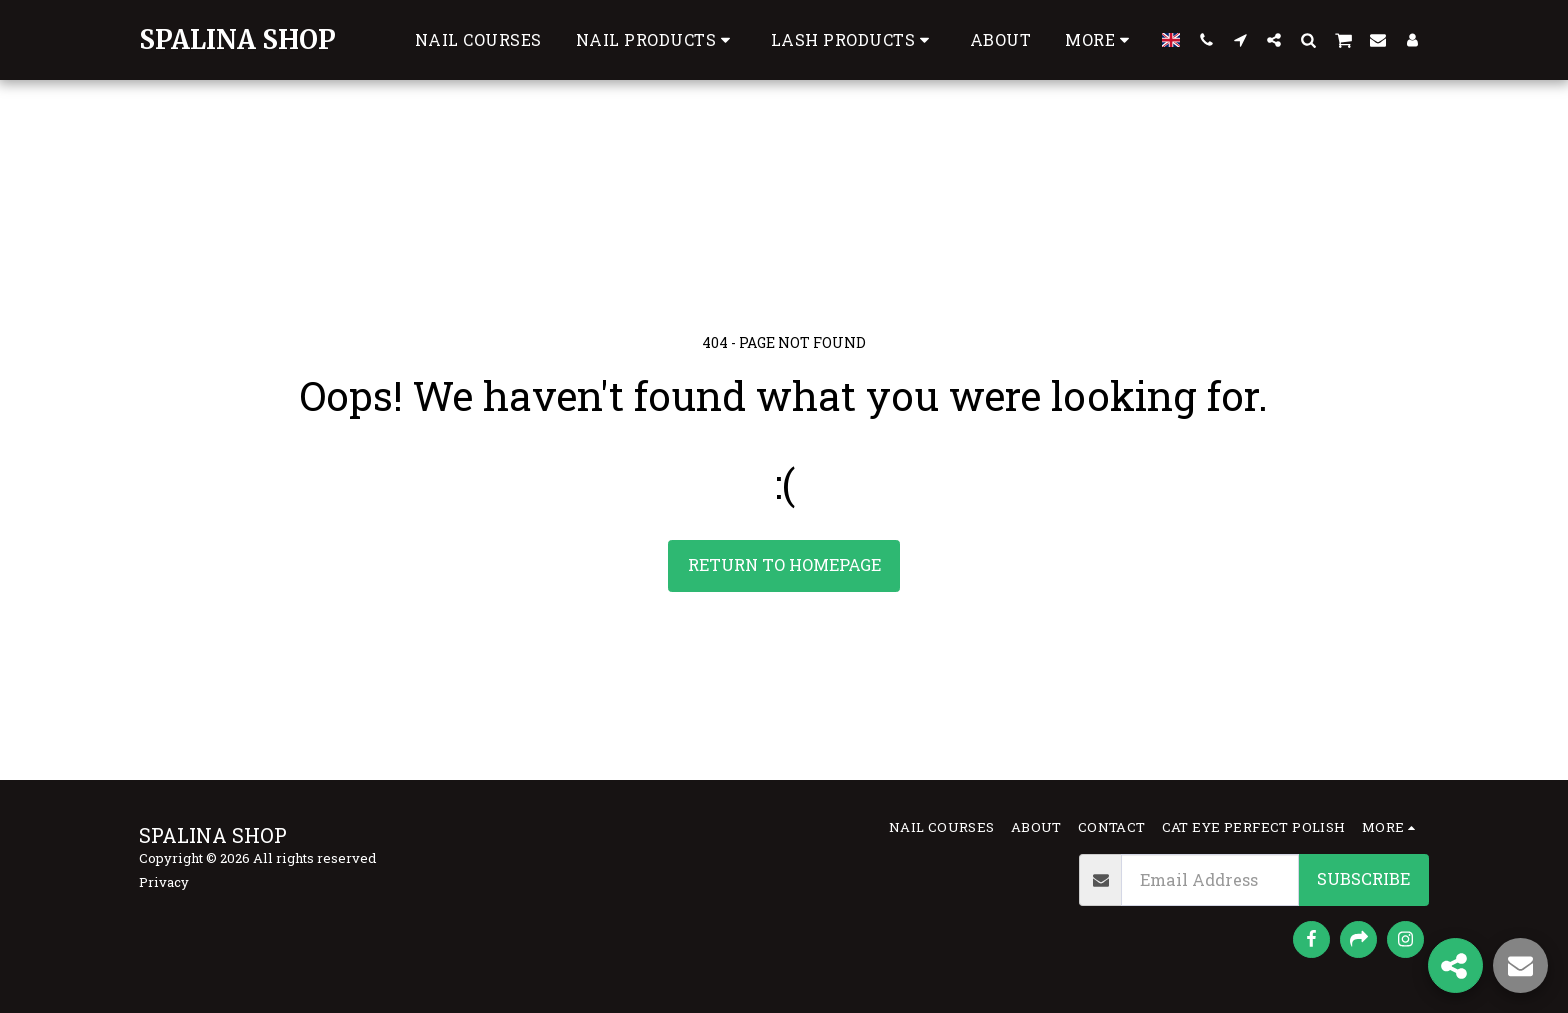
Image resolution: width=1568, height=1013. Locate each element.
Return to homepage (784, 564)
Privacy (164, 882)
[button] (853, 40)
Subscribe (1363, 878)
